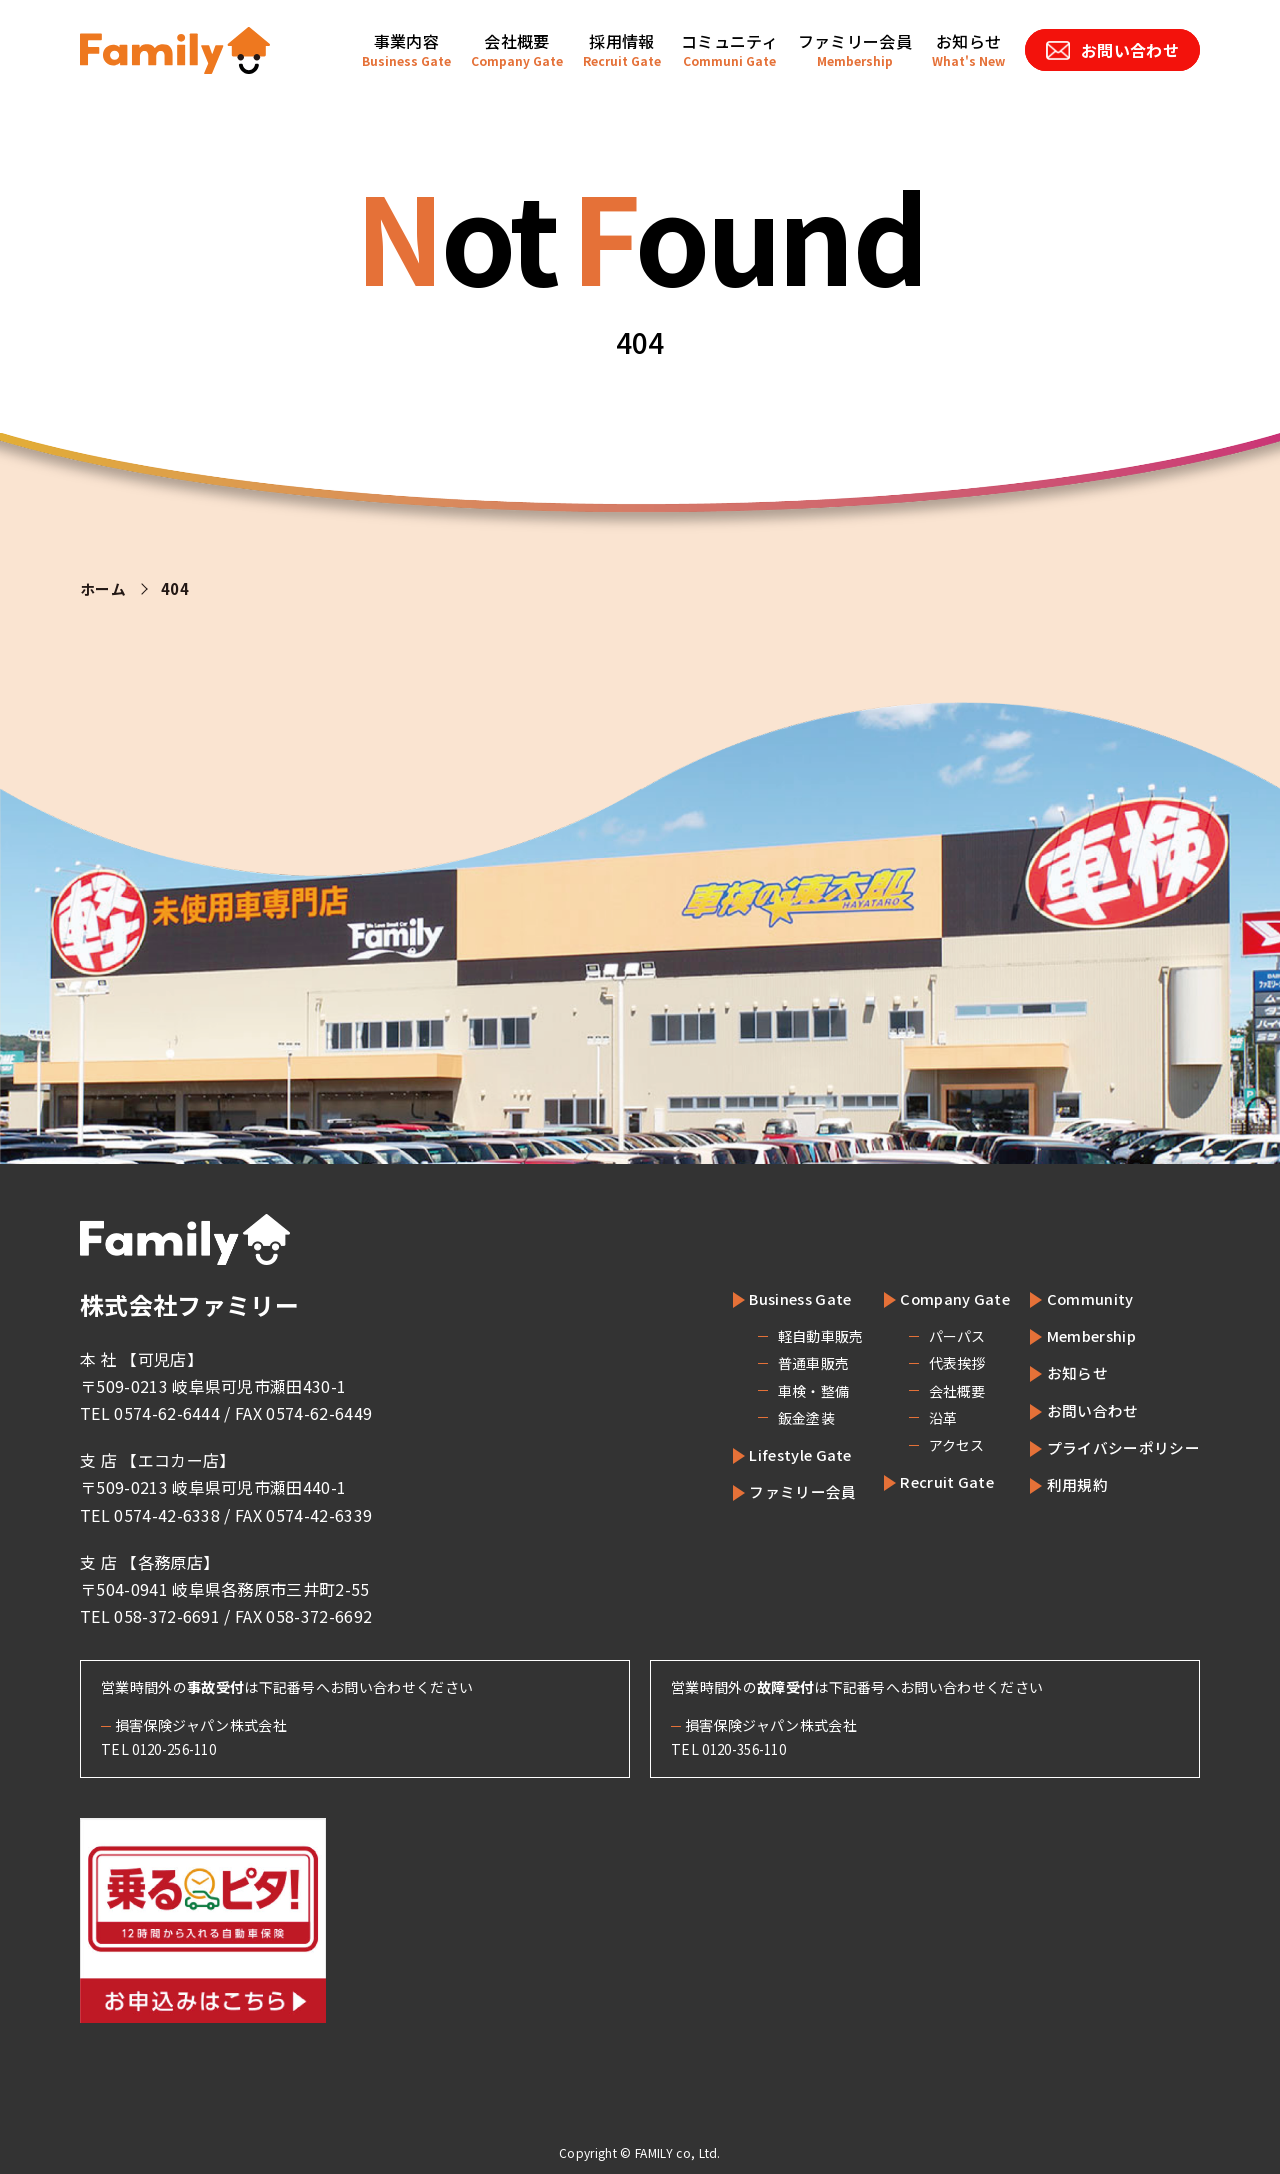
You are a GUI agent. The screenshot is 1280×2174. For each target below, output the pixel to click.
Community (1081, 1298)
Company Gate (939, 1298)
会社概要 (934, 1391)
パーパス (934, 1336)
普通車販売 (788, 1363)
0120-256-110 (180, 1749)
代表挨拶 (934, 1363)
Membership (1086, 1335)
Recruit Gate (931, 1481)
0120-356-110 (750, 1749)
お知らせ (1069, 1372)
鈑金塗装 (780, 1418)
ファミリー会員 (784, 1491)
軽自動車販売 (795, 1336)
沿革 (920, 1418)
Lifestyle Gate (783, 1454)
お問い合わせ (1086, 1410)
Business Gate (783, 1298)
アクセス (934, 1445)
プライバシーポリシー (1118, 1447)
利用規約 (1069, 1484)
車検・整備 (788, 1391)
